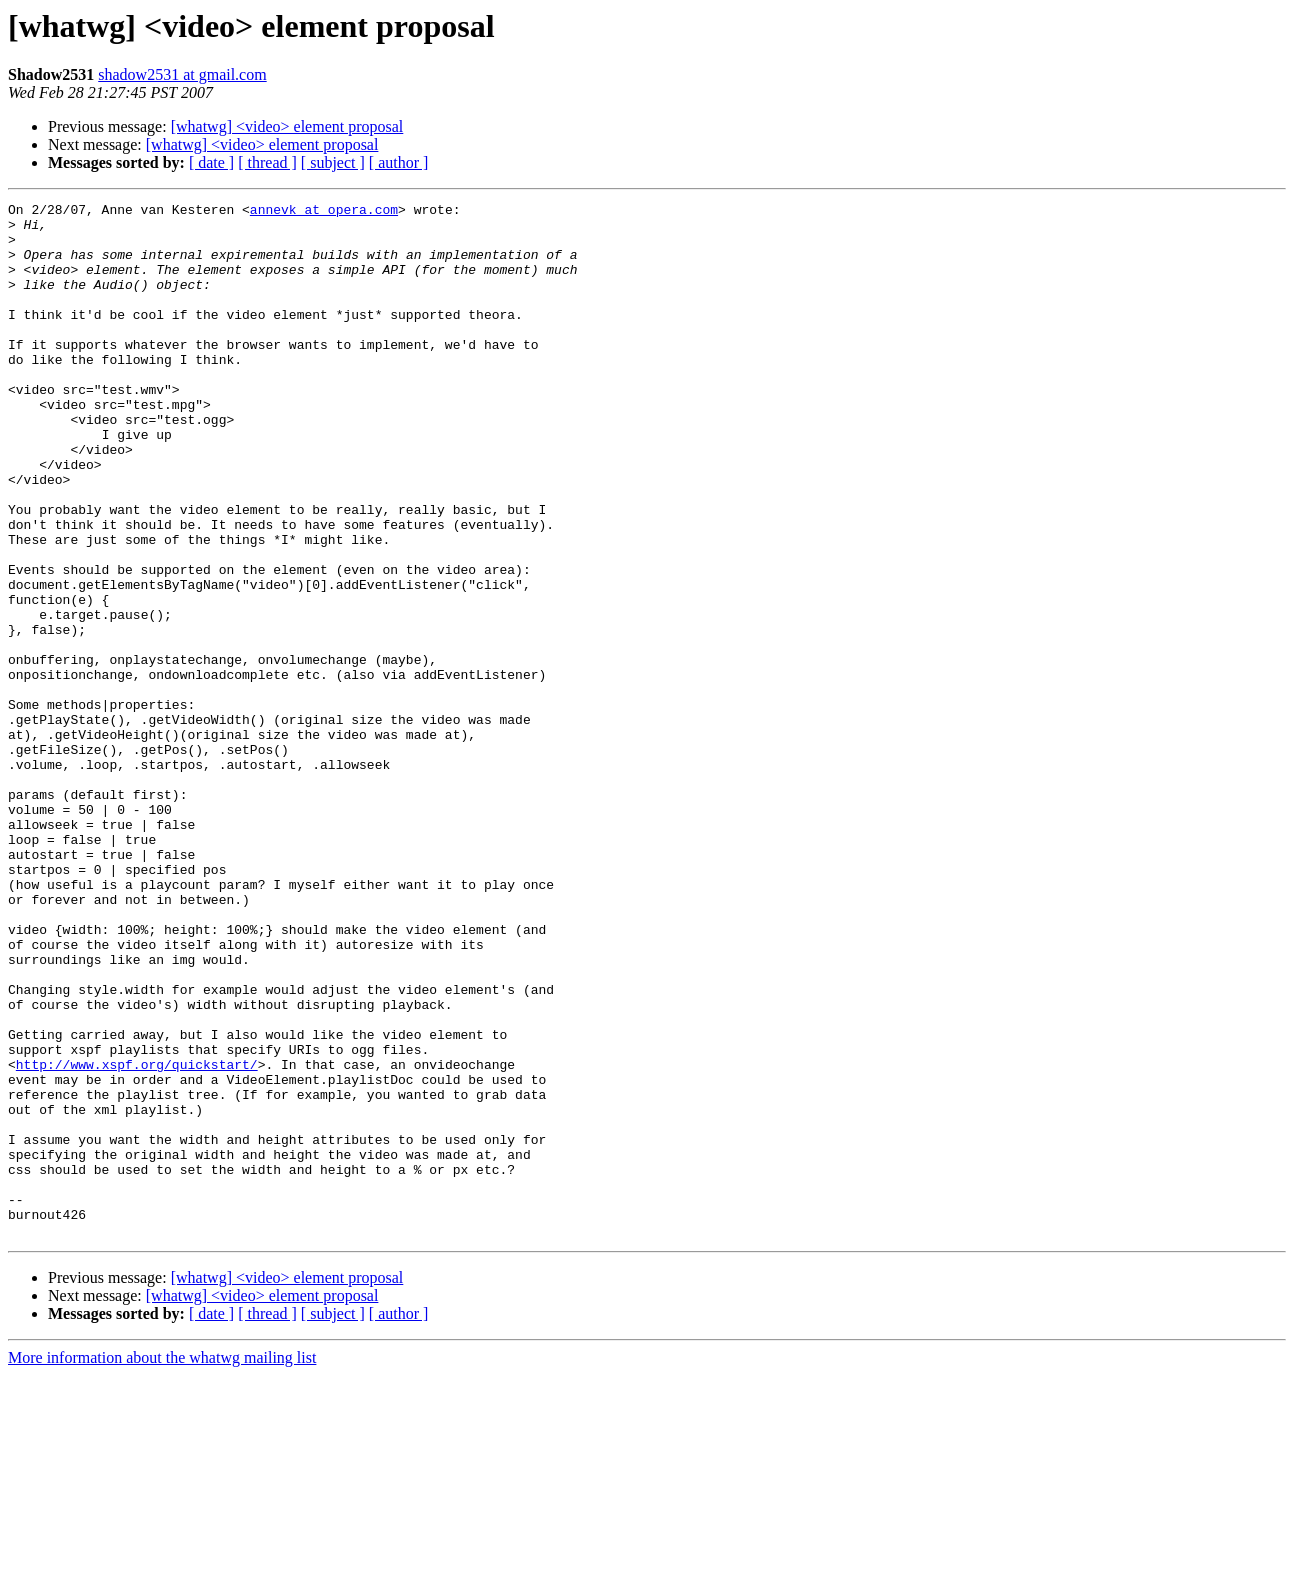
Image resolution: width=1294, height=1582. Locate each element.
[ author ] (399, 162)
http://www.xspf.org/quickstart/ (137, 1238)
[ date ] (211, 162)
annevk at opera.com (324, 212)
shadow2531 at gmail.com (182, 74)
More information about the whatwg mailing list (162, 1564)
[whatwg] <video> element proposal (287, 126)
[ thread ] (267, 162)
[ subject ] (333, 162)
